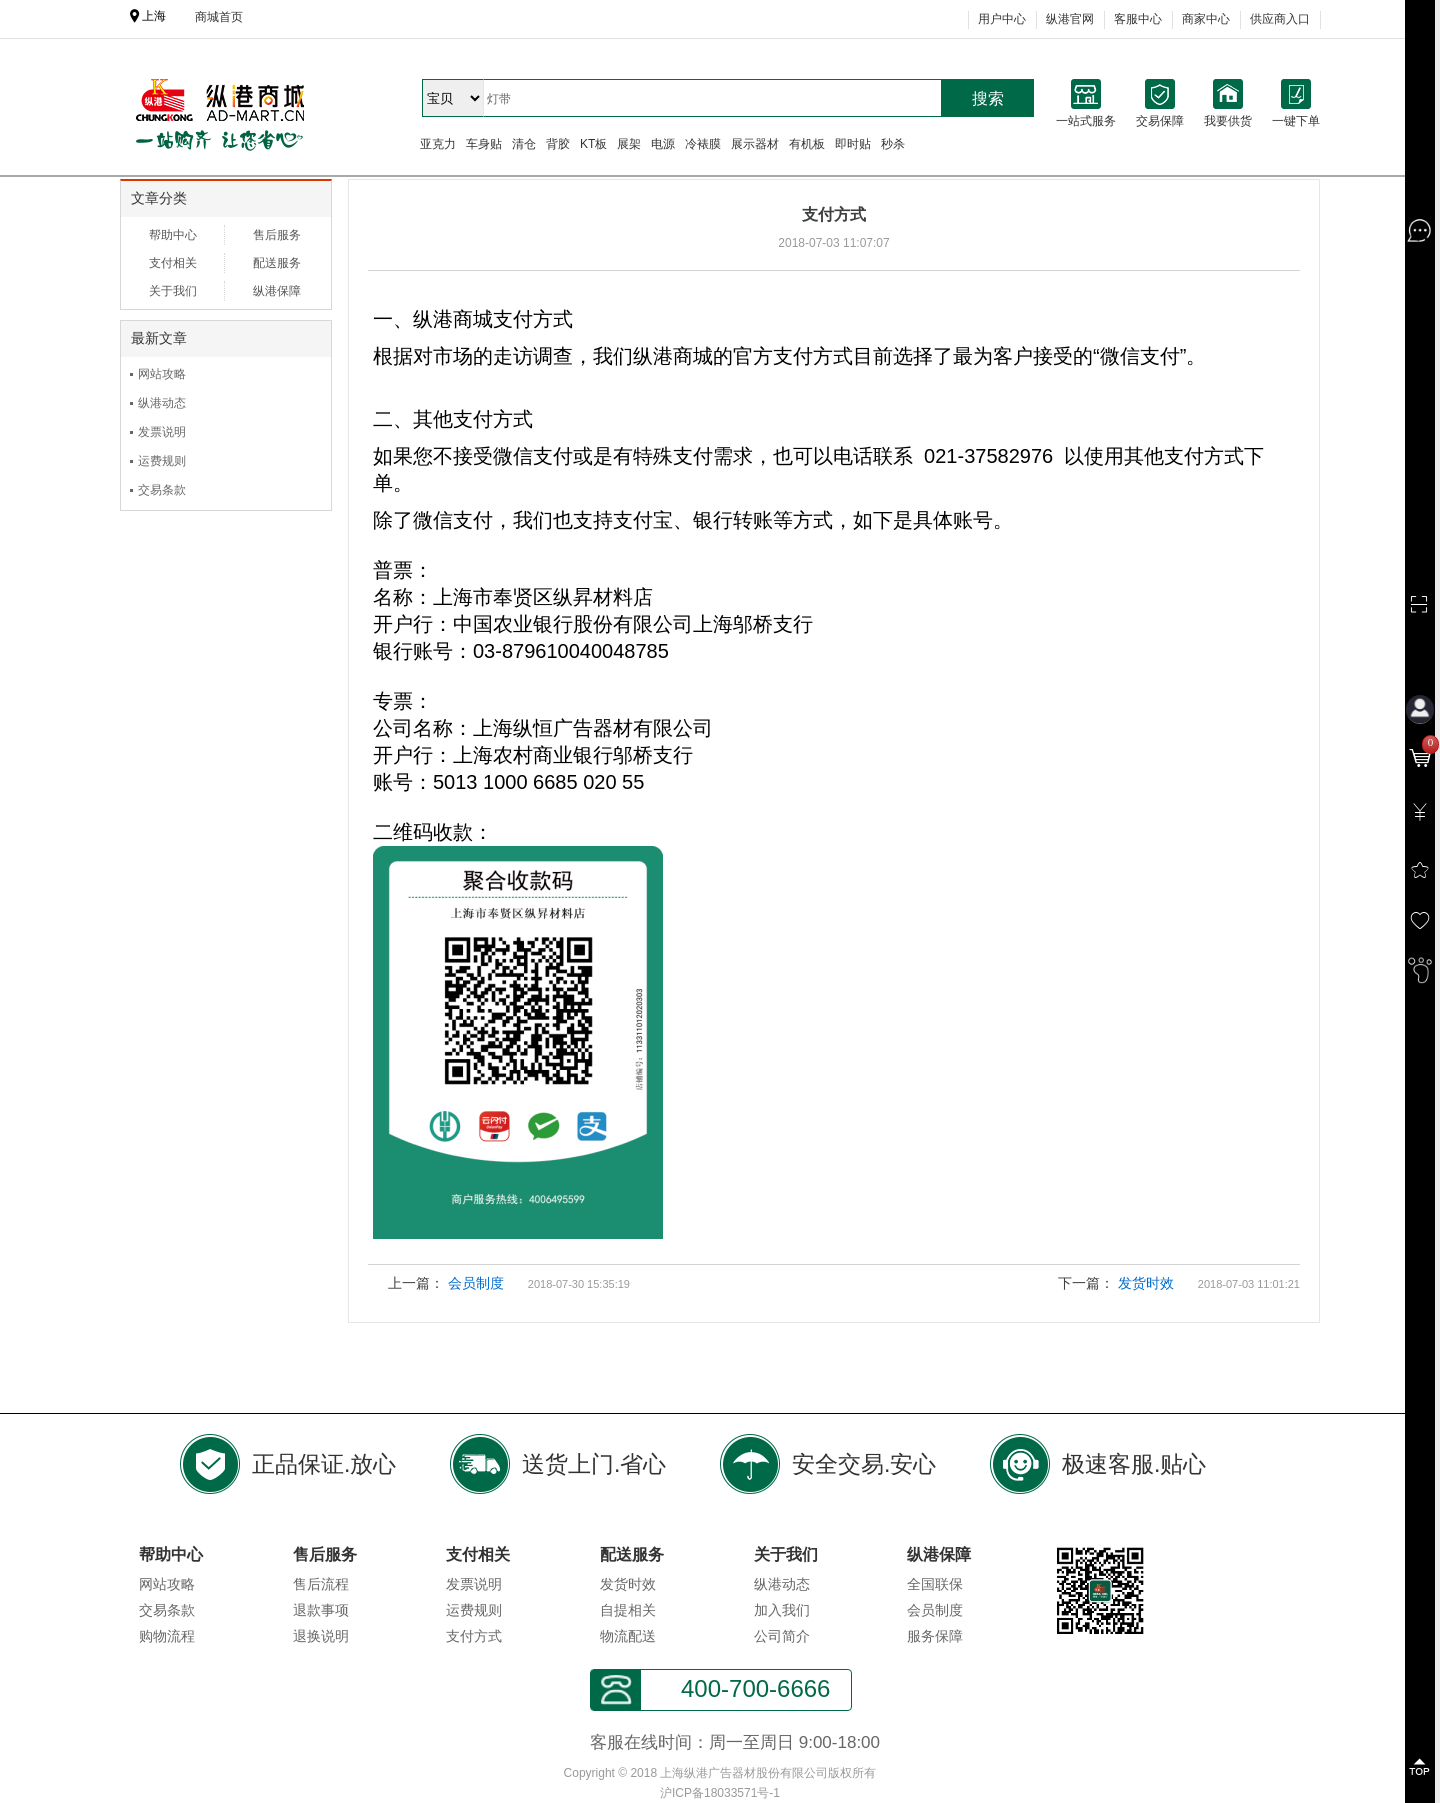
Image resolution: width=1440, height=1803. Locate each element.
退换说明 (321, 1636)
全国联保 (935, 1584)
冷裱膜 (703, 144)
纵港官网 (1070, 19)
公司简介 (782, 1636)
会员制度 (476, 1283)
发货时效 (1146, 1283)
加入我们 (782, 1610)
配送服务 (277, 263)
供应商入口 (1280, 19)
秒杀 (893, 144)
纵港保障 (277, 291)
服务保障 (935, 1636)
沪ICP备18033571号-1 (720, 1793)
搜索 (988, 98)
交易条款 (162, 490)
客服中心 (1138, 19)
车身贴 (484, 144)
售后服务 (277, 235)
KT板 (593, 144)
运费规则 (162, 461)
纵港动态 (162, 403)
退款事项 (321, 1610)
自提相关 (628, 1610)
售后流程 (321, 1584)
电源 (663, 144)
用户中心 (1002, 19)
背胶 (558, 144)
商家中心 (1206, 19)
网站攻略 (162, 374)
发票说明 (162, 432)
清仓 (524, 144)
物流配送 (628, 1636)
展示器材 (755, 144)
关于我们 (173, 291)
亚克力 (438, 144)
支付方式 (474, 1636)
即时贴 (853, 144)
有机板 (807, 144)
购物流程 (167, 1636)
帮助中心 (173, 235)
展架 (629, 144)
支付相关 (173, 263)
